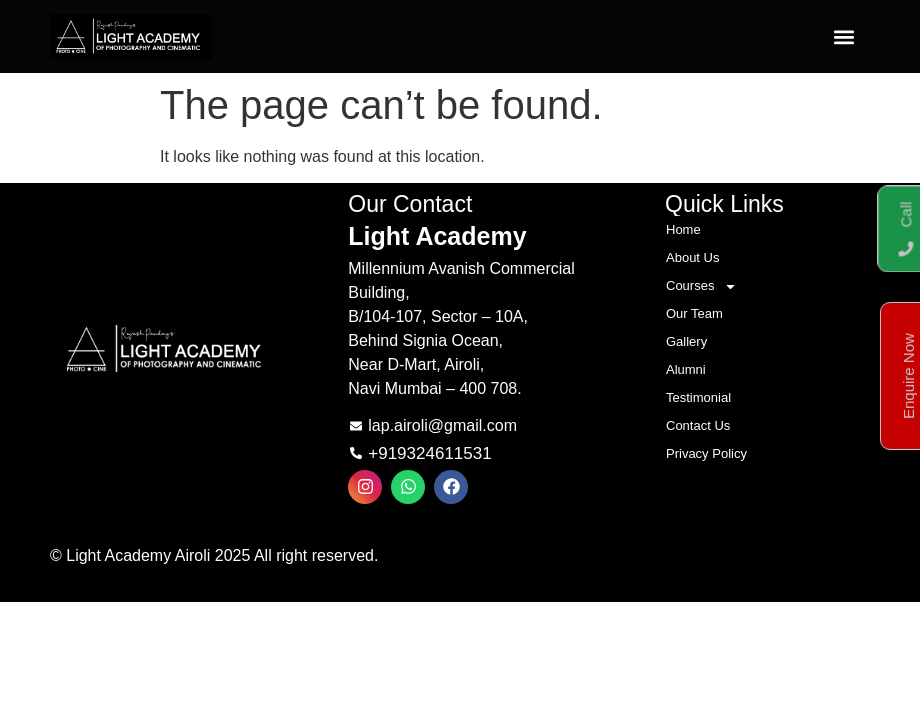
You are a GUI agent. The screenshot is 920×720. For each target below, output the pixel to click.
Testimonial (698, 397)
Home (683, 229)
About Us (692, 257)
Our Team (694, 313)
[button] (843, 36)
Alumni (686, 369)
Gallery (686, 341)
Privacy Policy (706, 453)
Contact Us (698, 425)
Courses (701, 286)
